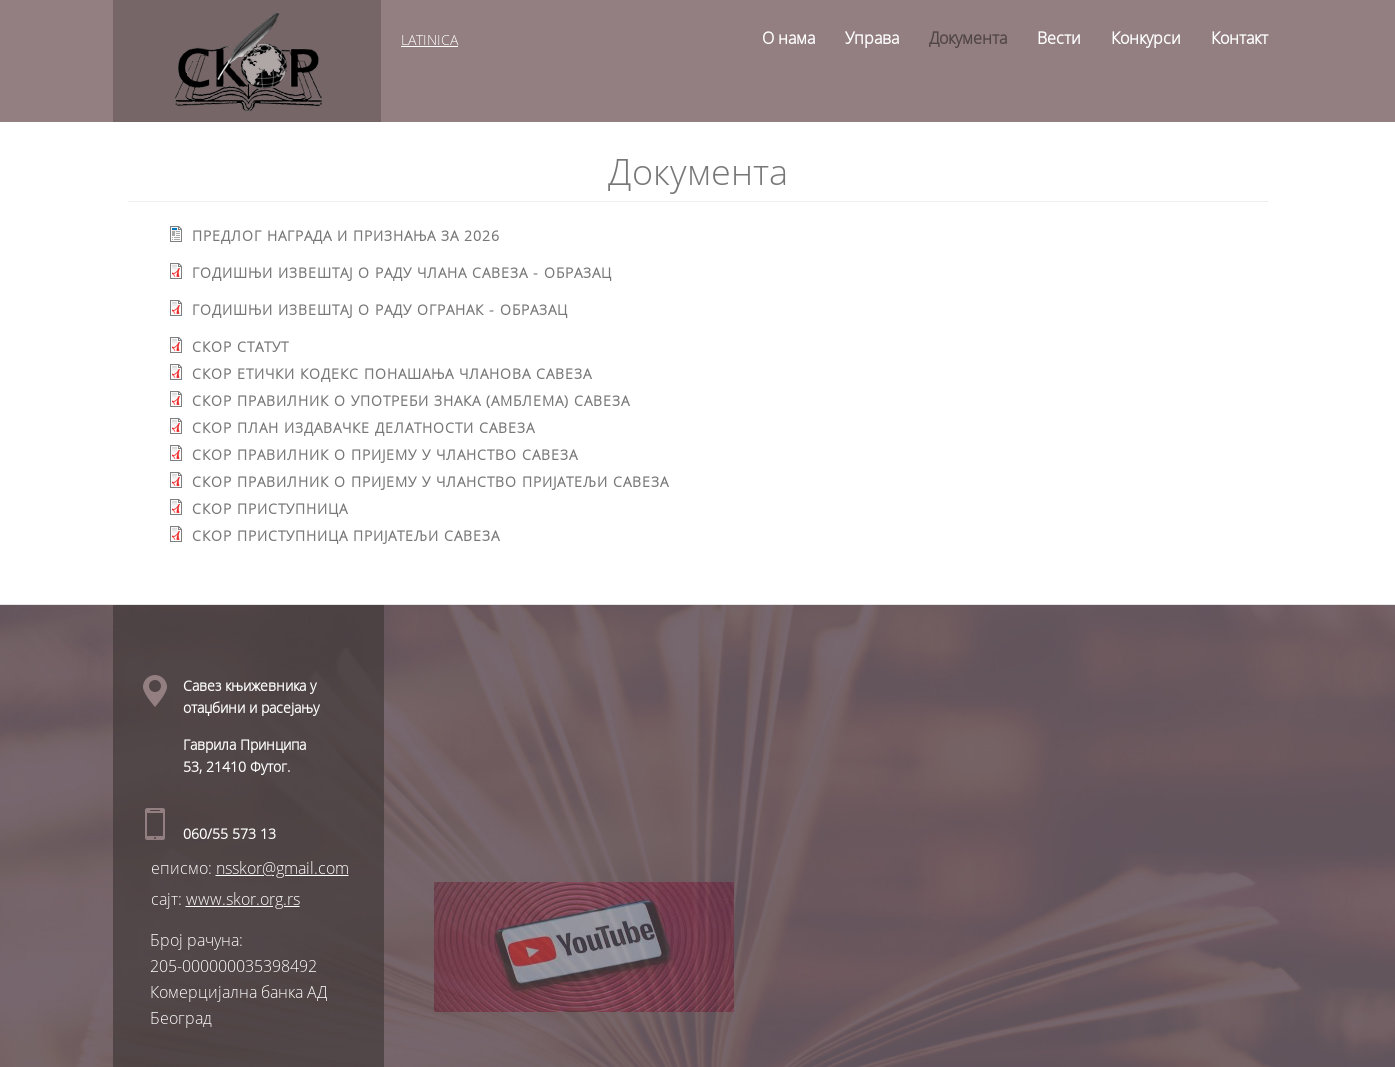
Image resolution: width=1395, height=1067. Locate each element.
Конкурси (1146, 38)
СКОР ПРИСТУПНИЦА (266, 508)
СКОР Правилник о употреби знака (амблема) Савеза (407, 400)
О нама (788, 38)
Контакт (1239, 38)
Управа (872, 38)
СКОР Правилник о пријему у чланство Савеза (381, 454)
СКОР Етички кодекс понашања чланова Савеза (388, 373)
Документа (968, 38)
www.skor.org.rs (243, 899)
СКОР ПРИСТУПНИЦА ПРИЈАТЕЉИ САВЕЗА (342, 535)
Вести (1059, 38)
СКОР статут (236, 346)
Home (726, 31)
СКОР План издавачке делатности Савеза (359, 427)
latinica (432, 39)
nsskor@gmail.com (282, 868)
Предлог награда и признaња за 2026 (342, 235)
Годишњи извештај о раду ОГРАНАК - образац (376, 309)
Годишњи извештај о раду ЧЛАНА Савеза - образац (398, 272)
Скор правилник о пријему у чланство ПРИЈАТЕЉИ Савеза (426, 481)
